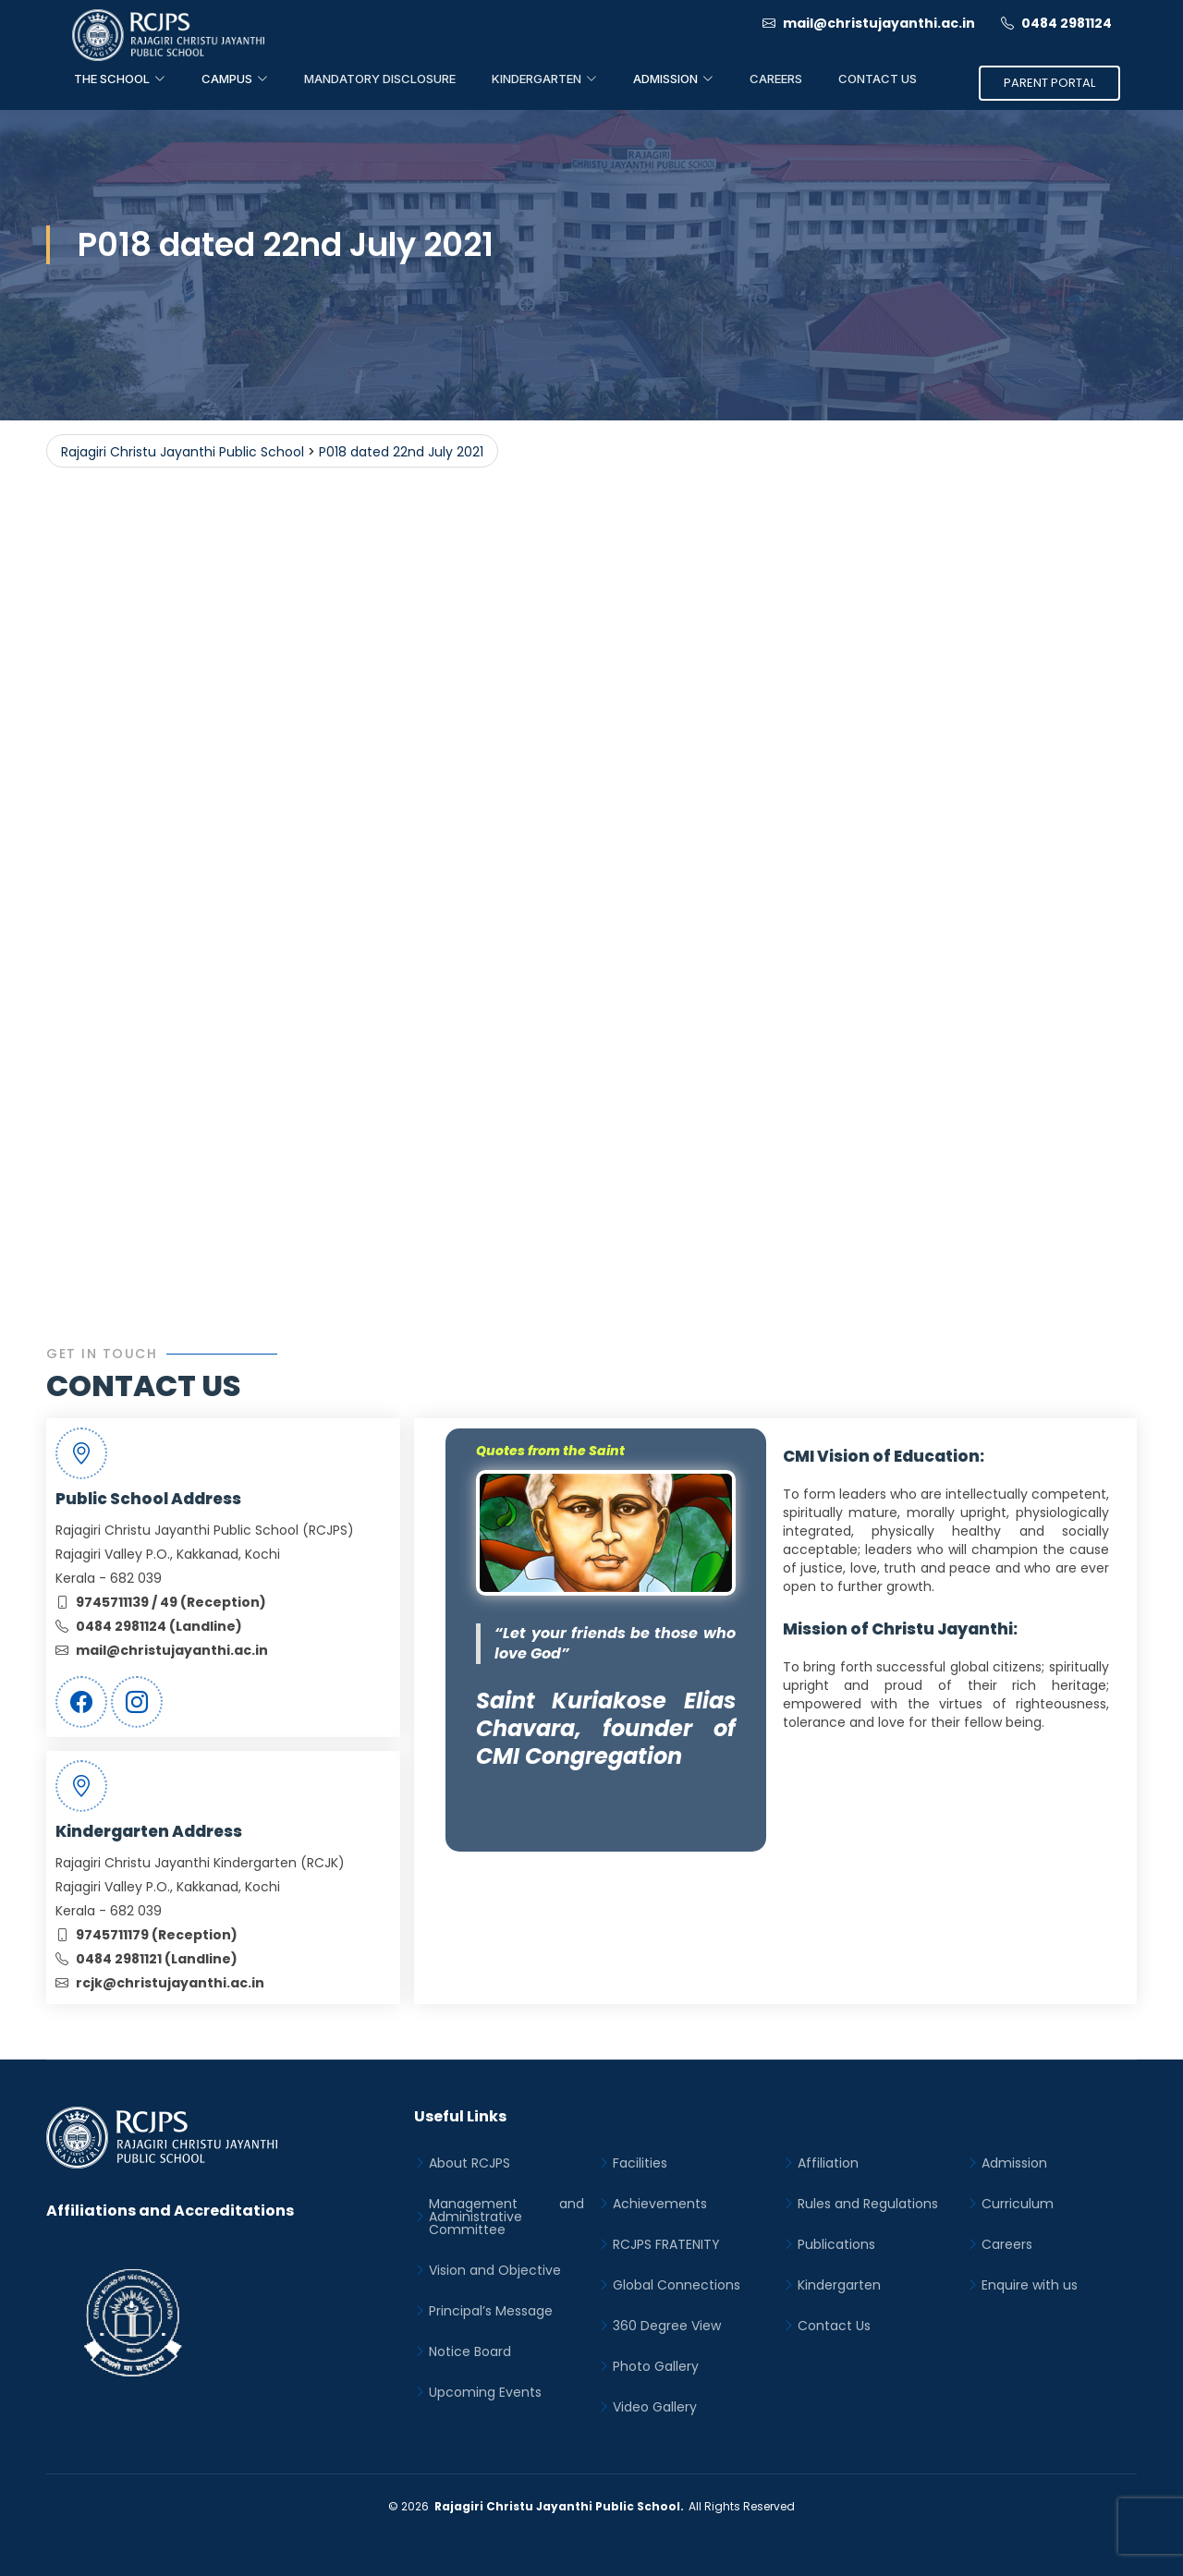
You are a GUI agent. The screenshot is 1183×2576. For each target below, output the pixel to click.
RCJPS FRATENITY (666, 2244)
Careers (776, 78)
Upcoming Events (485, 2392)
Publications (836, 2244)
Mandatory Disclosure (380, 78)
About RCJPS (469, 2163)
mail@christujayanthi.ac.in (868, 23)
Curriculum (1018, 2203)
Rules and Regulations (868, 2203)
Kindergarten (839, 2284)
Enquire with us (1030, 2284)
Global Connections (676, 2284)
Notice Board (470, 2351)
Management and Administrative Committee (506, 2216)
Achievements (660, 2203)
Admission (1014, 2163)
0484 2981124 (1056, 23)
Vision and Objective (495, 2270)
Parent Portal (1049, 82)
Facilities (640, 2163)
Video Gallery (655, 2406)
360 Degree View (667, 2325)
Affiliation (828, 2163)
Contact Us (877, 78)
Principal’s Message (491, 2310)
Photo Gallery (656, 2366)
